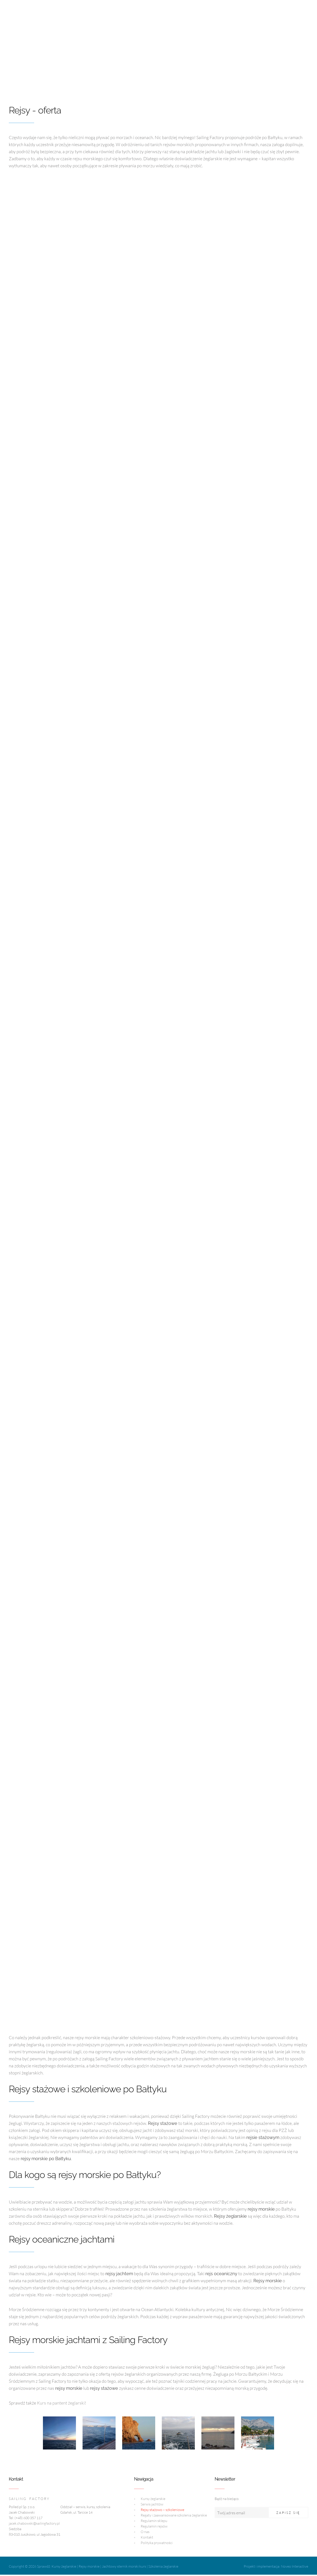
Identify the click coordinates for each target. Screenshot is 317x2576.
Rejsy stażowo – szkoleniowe (162, 2509)
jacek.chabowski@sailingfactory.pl (34, 2523)
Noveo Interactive (294, 2566)
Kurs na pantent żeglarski (61, 2403)
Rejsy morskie (89, 2566)
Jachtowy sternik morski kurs (124, 2566)
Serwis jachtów (152, 2504)
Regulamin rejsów (154, 2526)
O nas (145, 2532)
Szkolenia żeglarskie (163, 2566)
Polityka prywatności (157, 2543)
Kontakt (147, 2537)
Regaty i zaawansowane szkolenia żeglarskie (174, 2515)
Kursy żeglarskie (153, 2498)
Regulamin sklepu (154, 2520)
